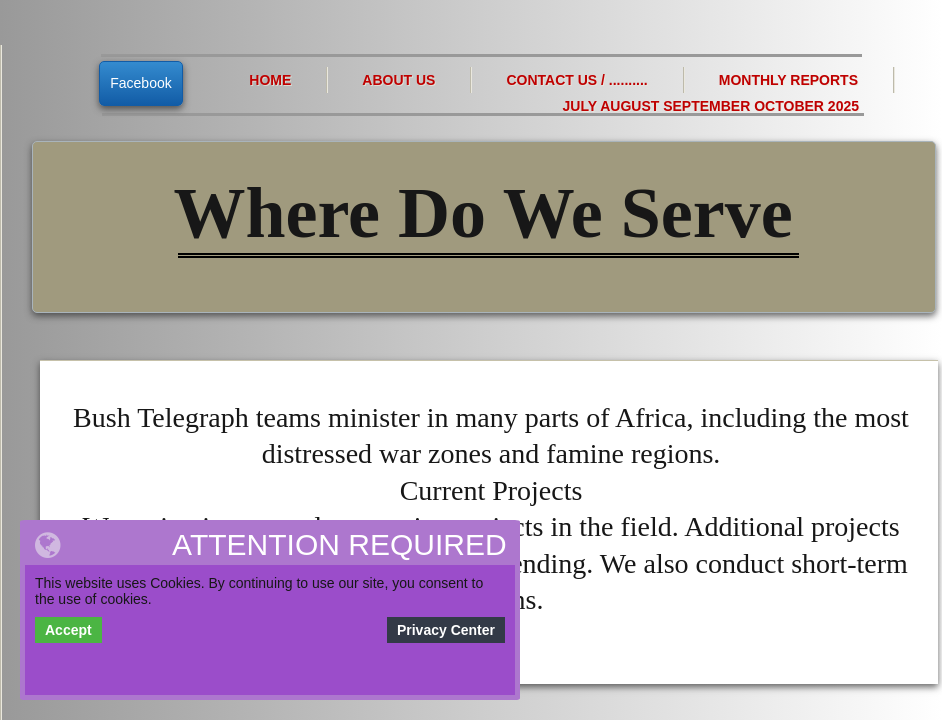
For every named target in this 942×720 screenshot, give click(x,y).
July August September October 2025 (711, 106)
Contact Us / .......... (576, 80)
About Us (398, 80)
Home (270, 80)
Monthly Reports (788, 80)
